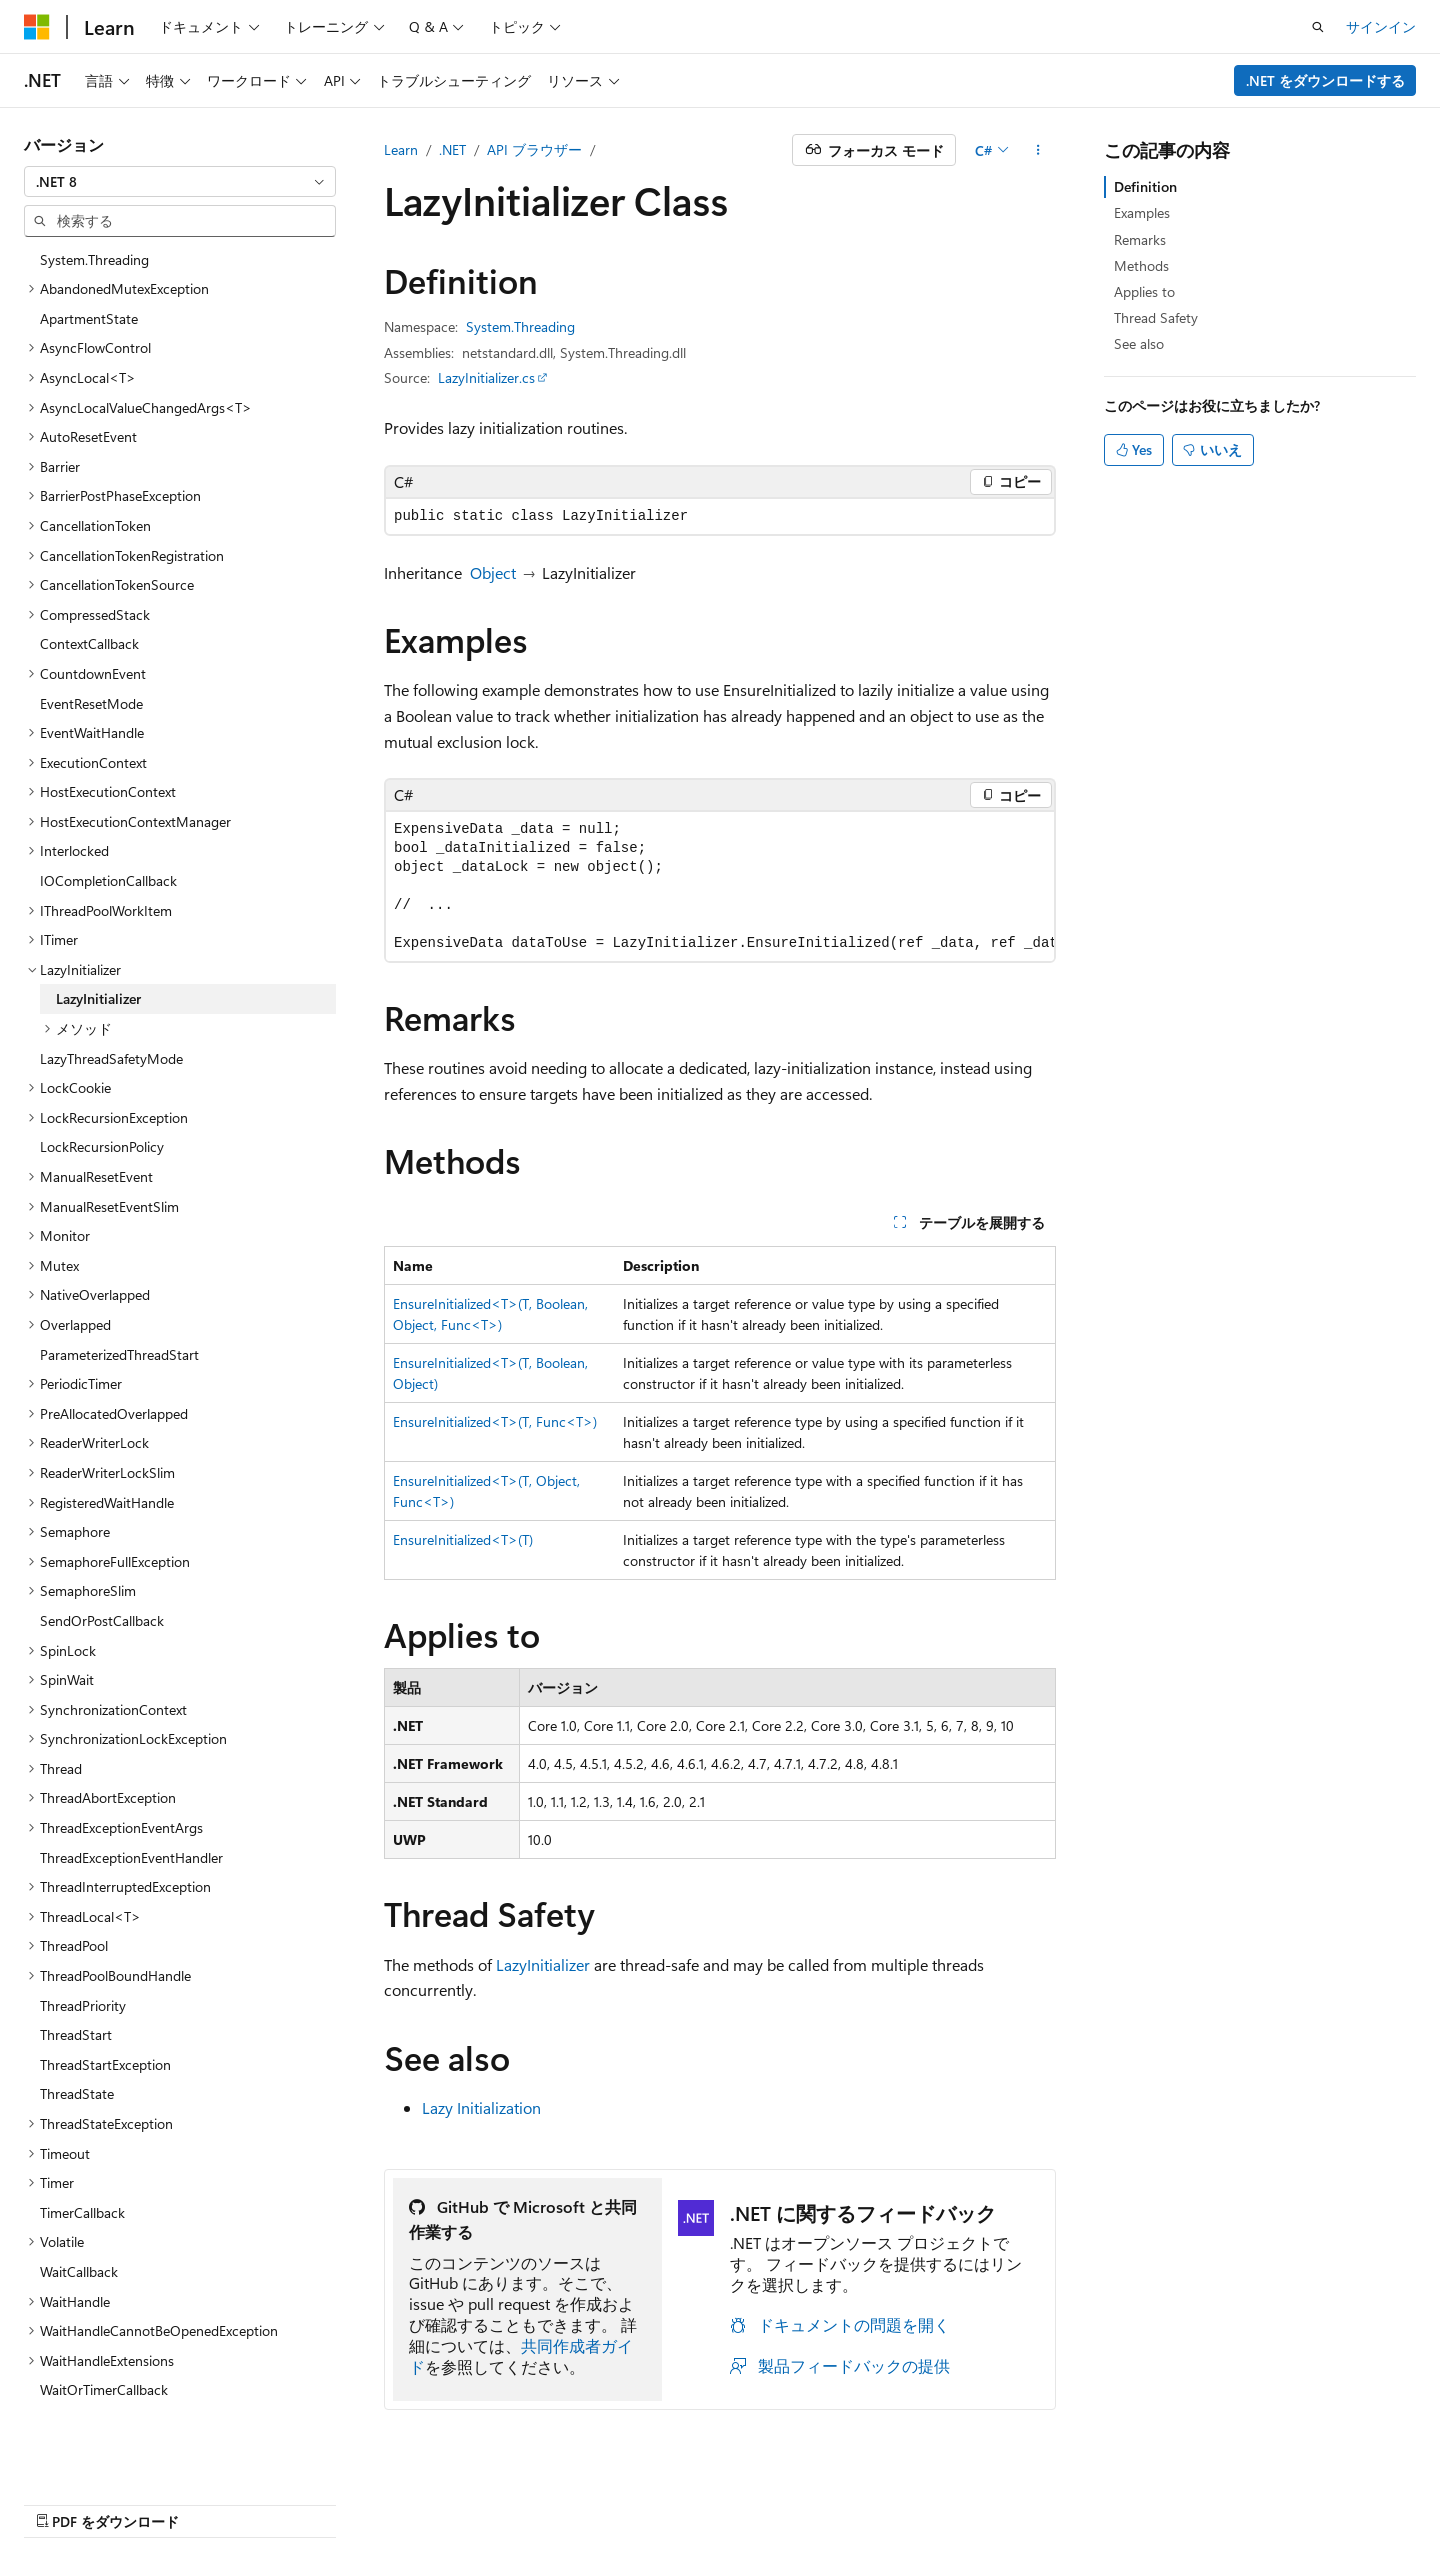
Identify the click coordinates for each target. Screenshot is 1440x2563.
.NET (452, 149)
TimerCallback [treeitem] (82, 2183)
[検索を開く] (1318, 27)
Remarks (1140, 239)
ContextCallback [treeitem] (89, 614)
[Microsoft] (37, 27)
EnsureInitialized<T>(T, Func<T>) (495, 1421)
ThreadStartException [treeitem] (105, 2035)
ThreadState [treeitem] (77, 2064)
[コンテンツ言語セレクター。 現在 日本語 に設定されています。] (65, 2500)
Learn (401, 149)
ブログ (925, 2500)
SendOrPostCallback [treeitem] (102, 1591)
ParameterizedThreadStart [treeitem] (119, 1325)
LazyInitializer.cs (486, 377)
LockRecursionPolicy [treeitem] (102, 1117)
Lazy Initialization (481, 2107)
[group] (720, 886)
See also (1139, 343)
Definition (1145, 186)
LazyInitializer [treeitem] (98, 969)
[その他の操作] (1038, 150)
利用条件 (1187, 2500)
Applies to (1144, 291)
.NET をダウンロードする (1325, 80)
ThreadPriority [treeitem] (83, 1976)
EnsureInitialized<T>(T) (463, 1539)
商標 (1253, 2500)
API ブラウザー (534, 149)
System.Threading (520, 326)
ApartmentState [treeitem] (89, 289)
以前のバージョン (824, 2500)
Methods (1141, 265)
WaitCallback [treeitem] (79, 2242)
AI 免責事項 (707, 2500)
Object (493, 572)
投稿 (998, 2500)
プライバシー (1078, 2500)
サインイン (1381, 26)
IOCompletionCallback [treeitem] (108, 851)
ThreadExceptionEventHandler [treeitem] (131, 1828)
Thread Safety (1156, 317)
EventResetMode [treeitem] (91, 674)
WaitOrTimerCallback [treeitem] (104, 2360)
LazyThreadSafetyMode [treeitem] (111, 1029)
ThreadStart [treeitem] (76, 2005)
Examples (1142, 212)
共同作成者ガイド (521, 2356)
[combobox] (180, 182)
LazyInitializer (543, 1964)
